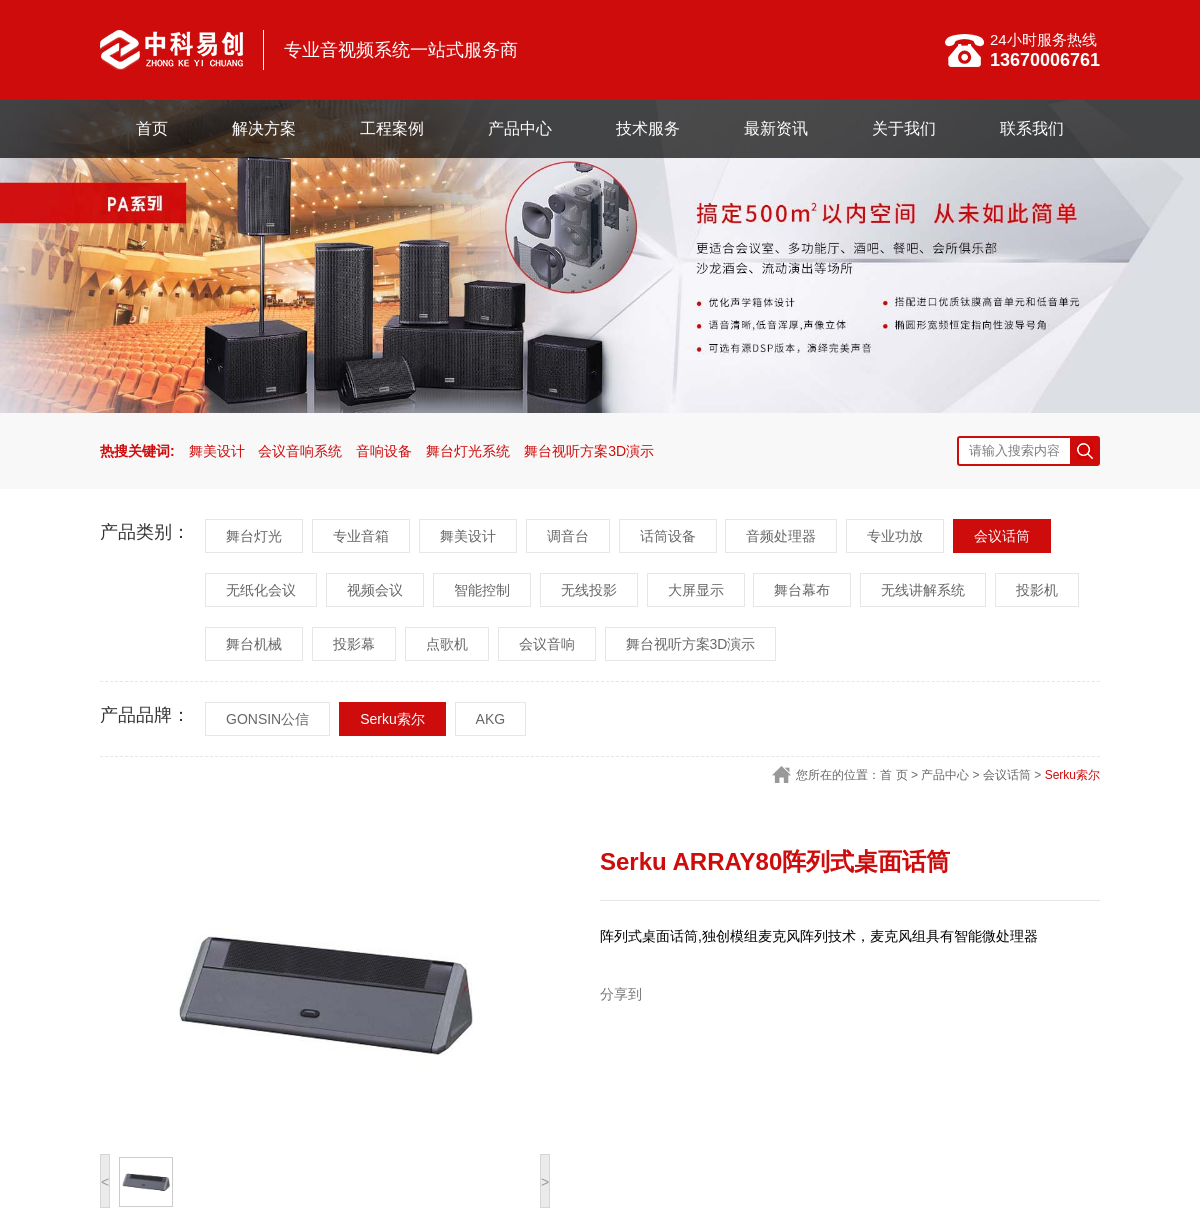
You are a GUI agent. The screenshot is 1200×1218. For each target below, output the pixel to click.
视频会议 (375, 590)
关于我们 (904, 128)
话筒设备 (668, 536)
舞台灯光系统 (468, 451)
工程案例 (392, 128)
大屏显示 (696, 590)
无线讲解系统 (923, 590)
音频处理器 (781, 536)
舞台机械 (254, 644)
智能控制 (482, 590)
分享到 (621, 994)
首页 (152, 128)
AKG (491, 719)
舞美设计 (217, 451)
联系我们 (1032, 128)
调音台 (568, 536)
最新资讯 (776, 128)
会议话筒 (1002, 536)
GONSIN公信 (267, 719)
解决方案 (264, 128)
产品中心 (520, 128)
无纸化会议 (261, 590)
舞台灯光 (254, 536)
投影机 (1037, 590)
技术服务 (648, 128)
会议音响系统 (300, 451)
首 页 (893, 775)
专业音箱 (361, 536)
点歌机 (447, 644)
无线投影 (589, 590)
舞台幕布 (802, 590)
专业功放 (895, 536)
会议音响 (547, 644)
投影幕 (354, 644)
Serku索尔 (392, 719)
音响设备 (384, 451)
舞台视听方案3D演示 (589, 451)
